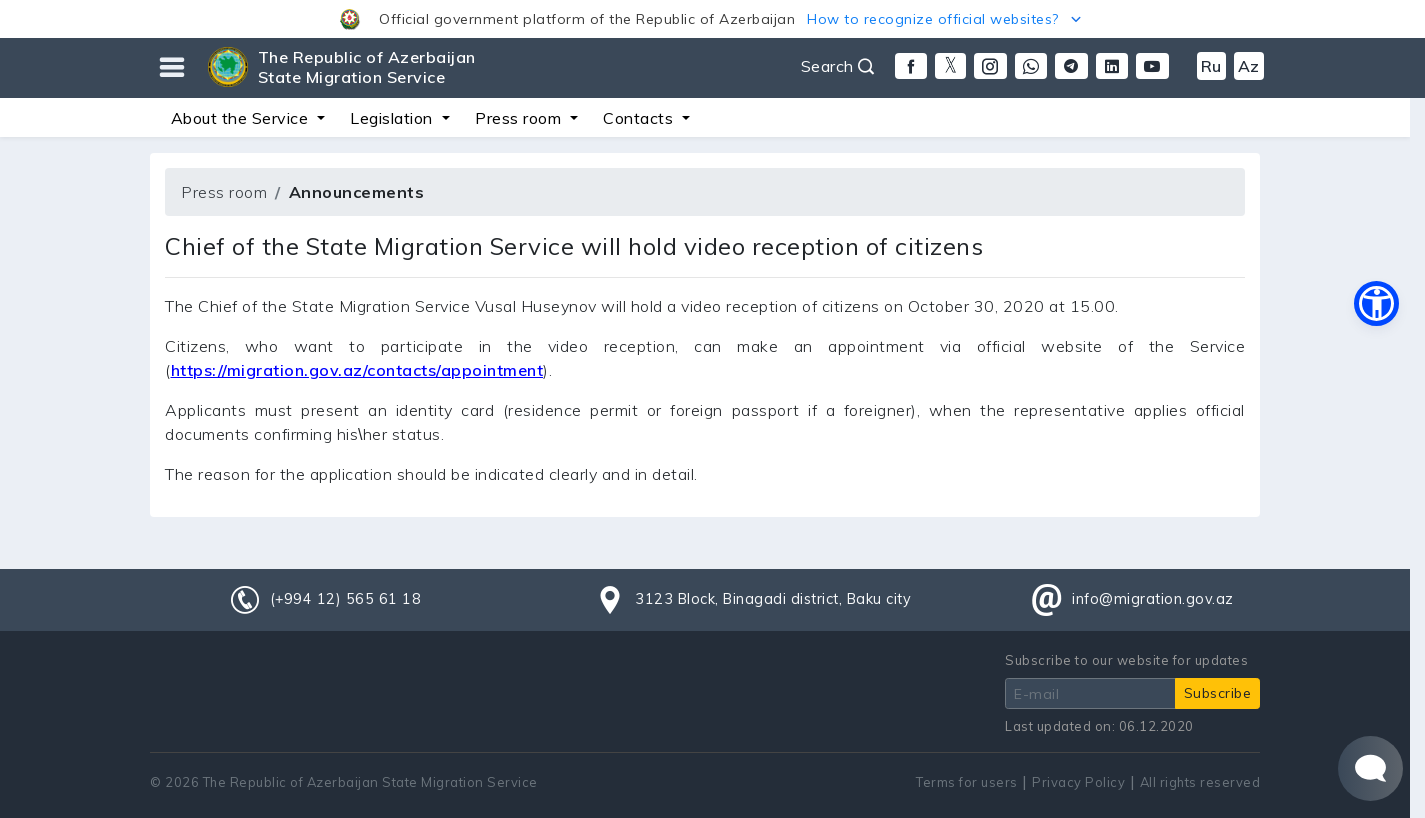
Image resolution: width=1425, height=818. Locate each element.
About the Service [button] (242, 118)
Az (1249, 66)
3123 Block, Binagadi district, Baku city (773, 599)
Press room (224, 192)
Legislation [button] (393, 118)
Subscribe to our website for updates (1126, 660)
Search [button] (838, 66)
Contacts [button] (640, 118)
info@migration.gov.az (1153, 599)
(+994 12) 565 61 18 (346, 599)
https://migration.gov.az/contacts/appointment (357, 370)
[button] (712, 19)
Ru (1211, 66)
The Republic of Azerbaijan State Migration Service (367, 67)
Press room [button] (520, 118)
